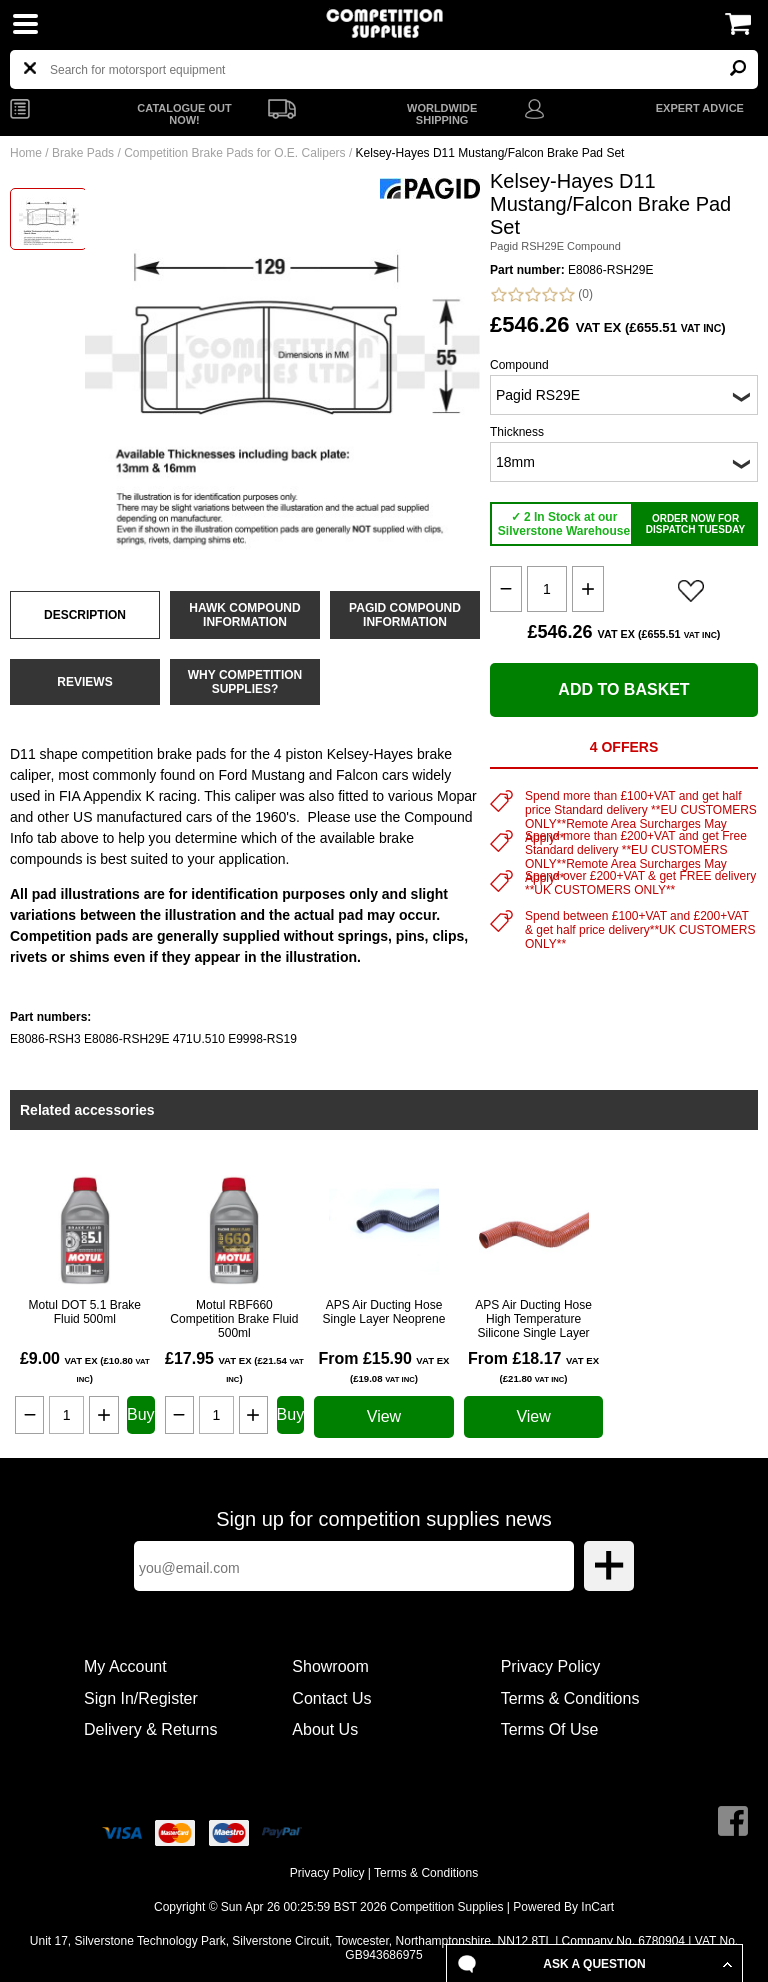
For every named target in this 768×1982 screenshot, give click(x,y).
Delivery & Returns (150, 1729)
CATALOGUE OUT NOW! (184, 114)
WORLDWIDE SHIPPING (442, 114)
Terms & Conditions (570, 1698)
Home (26, 153)
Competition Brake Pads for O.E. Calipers (234, 153)
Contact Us (331, 1698)
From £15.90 (383, 1367)
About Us (325, 1729)
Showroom (330, 1666)
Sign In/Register (141, 1698)
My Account (125, 1666)
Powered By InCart (563, 1907)
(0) (541, 294)
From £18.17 (533, 1367)
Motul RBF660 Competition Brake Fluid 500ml (234, 1319)
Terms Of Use (550, 1729)
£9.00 (85, 1367)
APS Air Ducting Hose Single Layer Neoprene (384, 1312)
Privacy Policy (551, 1666)
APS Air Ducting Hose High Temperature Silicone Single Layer (533, 1319)
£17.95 (234, 1367)
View (384, 1416)
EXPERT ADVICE (700, 108)
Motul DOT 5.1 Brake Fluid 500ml (85, 1312)
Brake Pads (83, 153)
